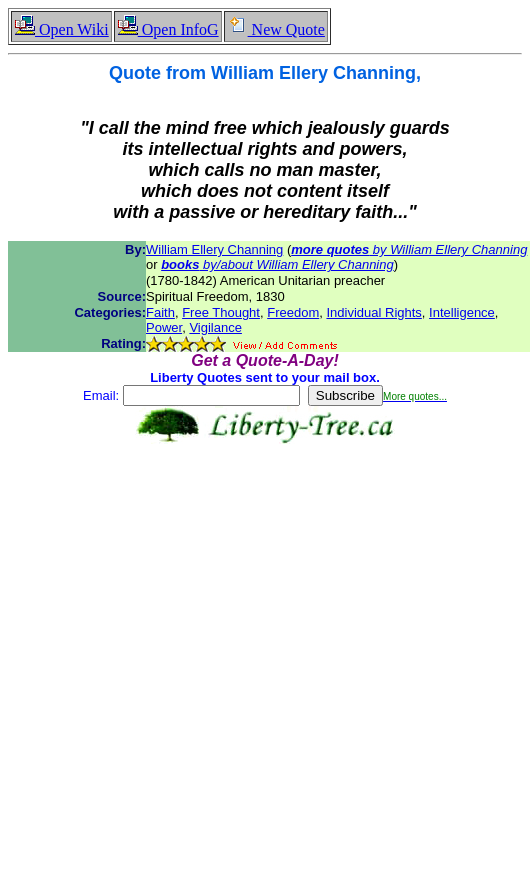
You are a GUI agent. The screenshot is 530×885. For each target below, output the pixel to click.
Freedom (293, 312)
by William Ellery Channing (409, 249)
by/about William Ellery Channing (277, 264)
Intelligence (462, 312)
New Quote (276, 29)
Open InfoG (168, 29)
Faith (160, 312)
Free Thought (221, 312)
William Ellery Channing (214, 249)
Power (164, 327)
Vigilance (215, 327)
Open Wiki (61, 29)
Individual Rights (373, 312)
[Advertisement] (187, 649)
